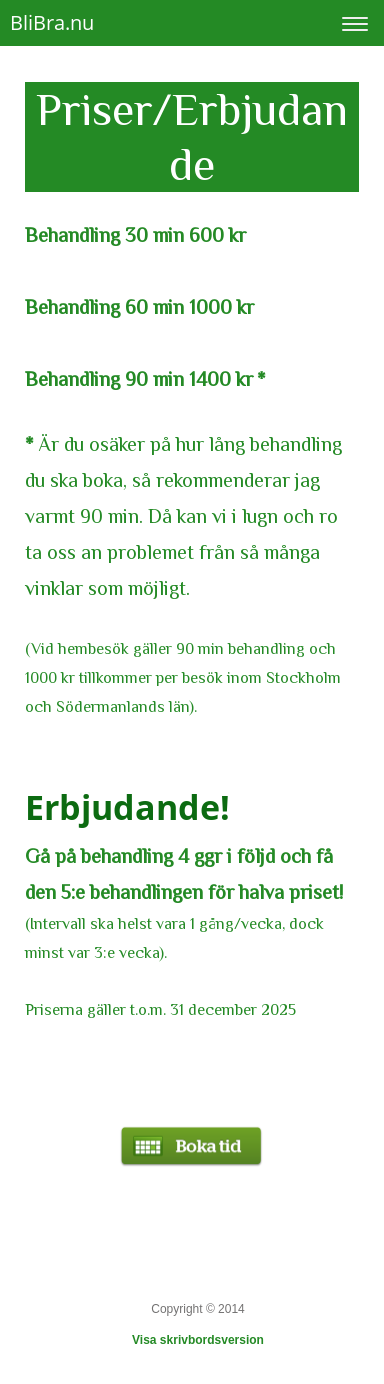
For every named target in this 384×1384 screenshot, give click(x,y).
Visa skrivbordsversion (198, 1340)
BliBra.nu (52, 22)
